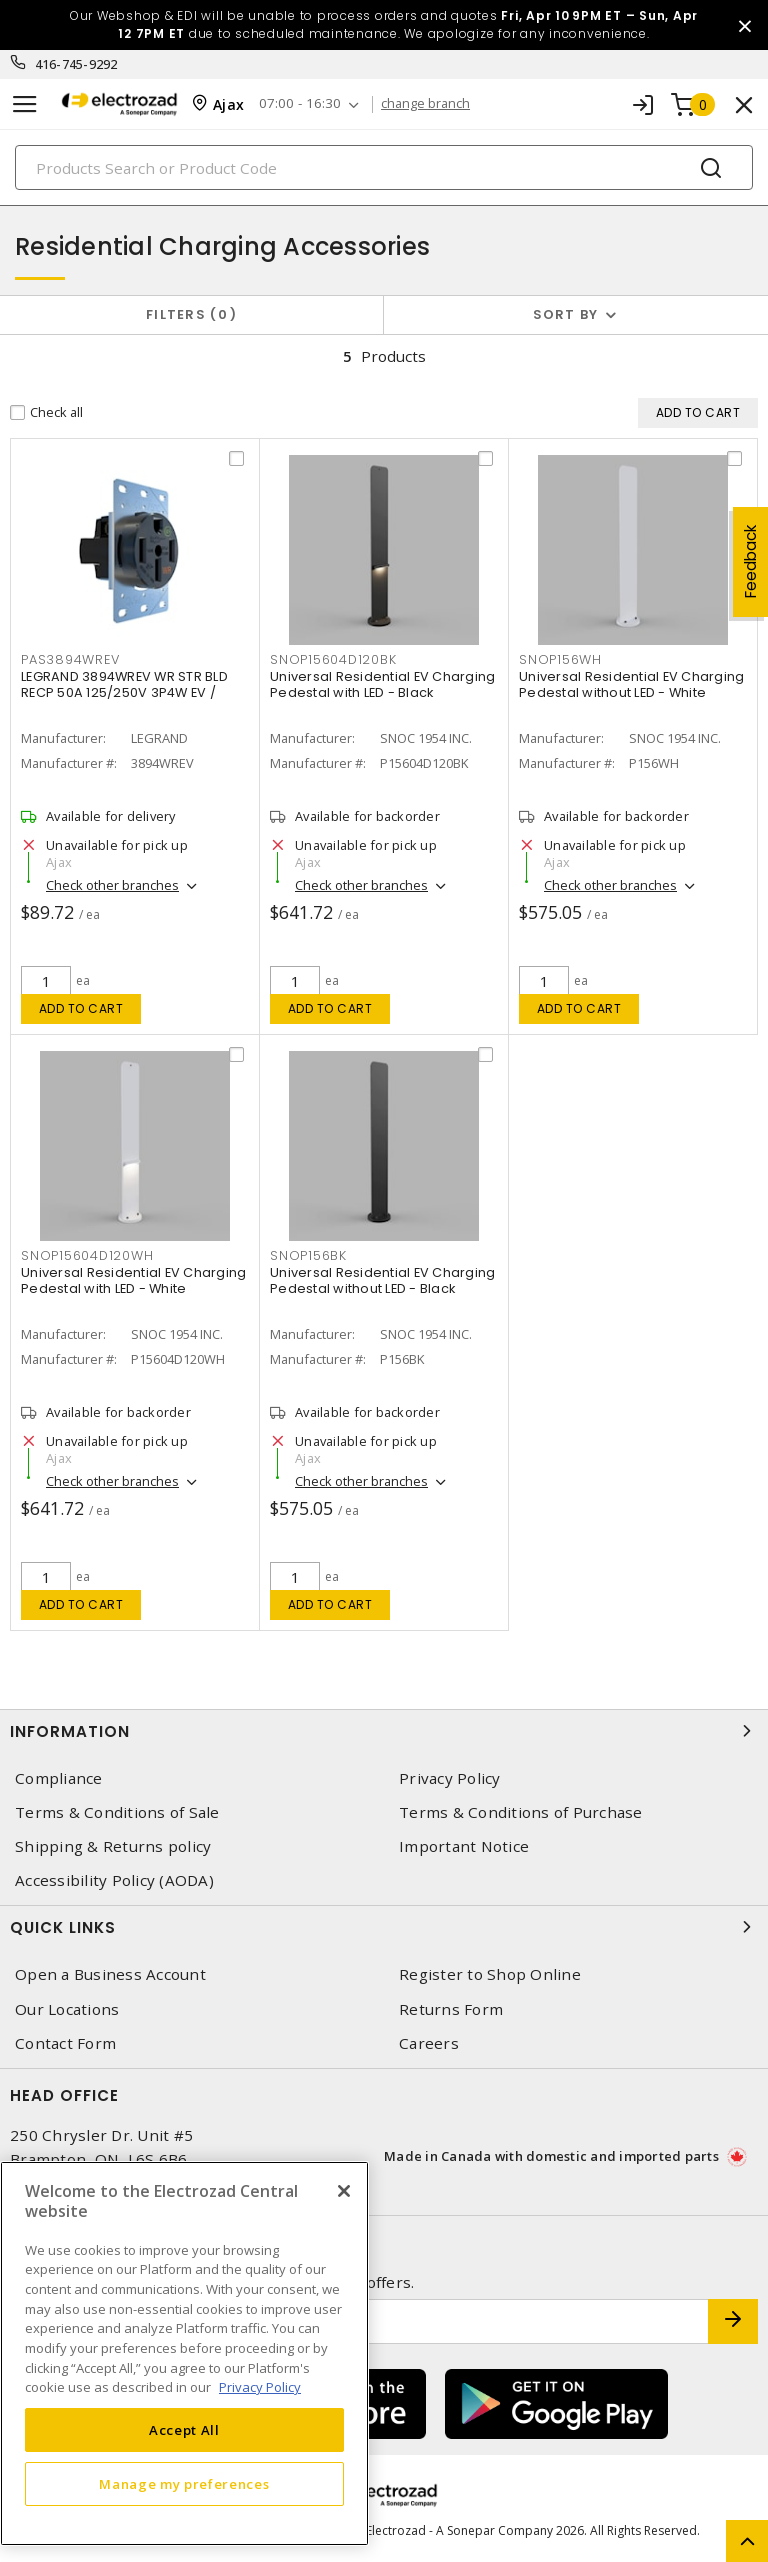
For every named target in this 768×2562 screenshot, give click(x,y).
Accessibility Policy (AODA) (114, 1880)
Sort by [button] (566, 314)
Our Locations (67, 2009)
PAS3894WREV (70, 659)
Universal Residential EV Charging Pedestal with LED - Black (382, 684)
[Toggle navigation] (25, 104)
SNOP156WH (560, 659)
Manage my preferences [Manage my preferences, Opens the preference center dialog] (184, 2484)
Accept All (184, 2430)
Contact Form (65, 2043)
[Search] (384, 167)
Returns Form (451, 2009)
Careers (429, 2043)
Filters (191, 314)
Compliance (59, 1778)
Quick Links (384, 1927)
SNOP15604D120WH (87, 1255)
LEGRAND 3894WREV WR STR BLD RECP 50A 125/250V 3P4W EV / (124, 684)
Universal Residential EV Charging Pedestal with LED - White (133, 1280)
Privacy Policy (450, 1778)
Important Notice (464, 1846)
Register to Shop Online (490, 1974)
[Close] (344, 2191)
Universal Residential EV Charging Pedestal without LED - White (631, 684)
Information (384, 1731)
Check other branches (112, 885)
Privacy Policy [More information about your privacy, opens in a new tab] (260, 2387)
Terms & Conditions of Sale (117, 1812)
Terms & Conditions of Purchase (521, 1812)
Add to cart (81, 1008)
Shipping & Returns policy (113, 1846)
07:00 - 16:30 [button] (305, 104)
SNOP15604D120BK (333, 659)
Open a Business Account (110, 1974)
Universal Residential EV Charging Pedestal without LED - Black (382, 1280)
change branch (433, 104)
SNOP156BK (308, 1255)
